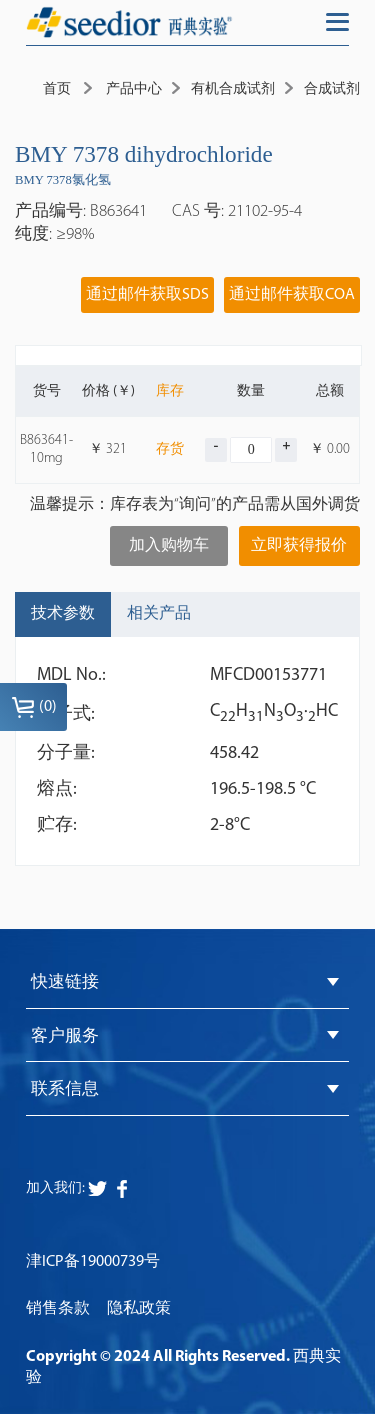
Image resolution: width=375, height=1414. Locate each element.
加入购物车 (169, 546)
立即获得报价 (299, 546)
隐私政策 (139, 1309)
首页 (57, 89)
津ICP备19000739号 (93, 1262)
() (34, 707)
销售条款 (58, 1309)
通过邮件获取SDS (147, 295)
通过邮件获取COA (292, 295)
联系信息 (65, 1089)
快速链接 (65, 982)
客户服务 (65, 1036)
